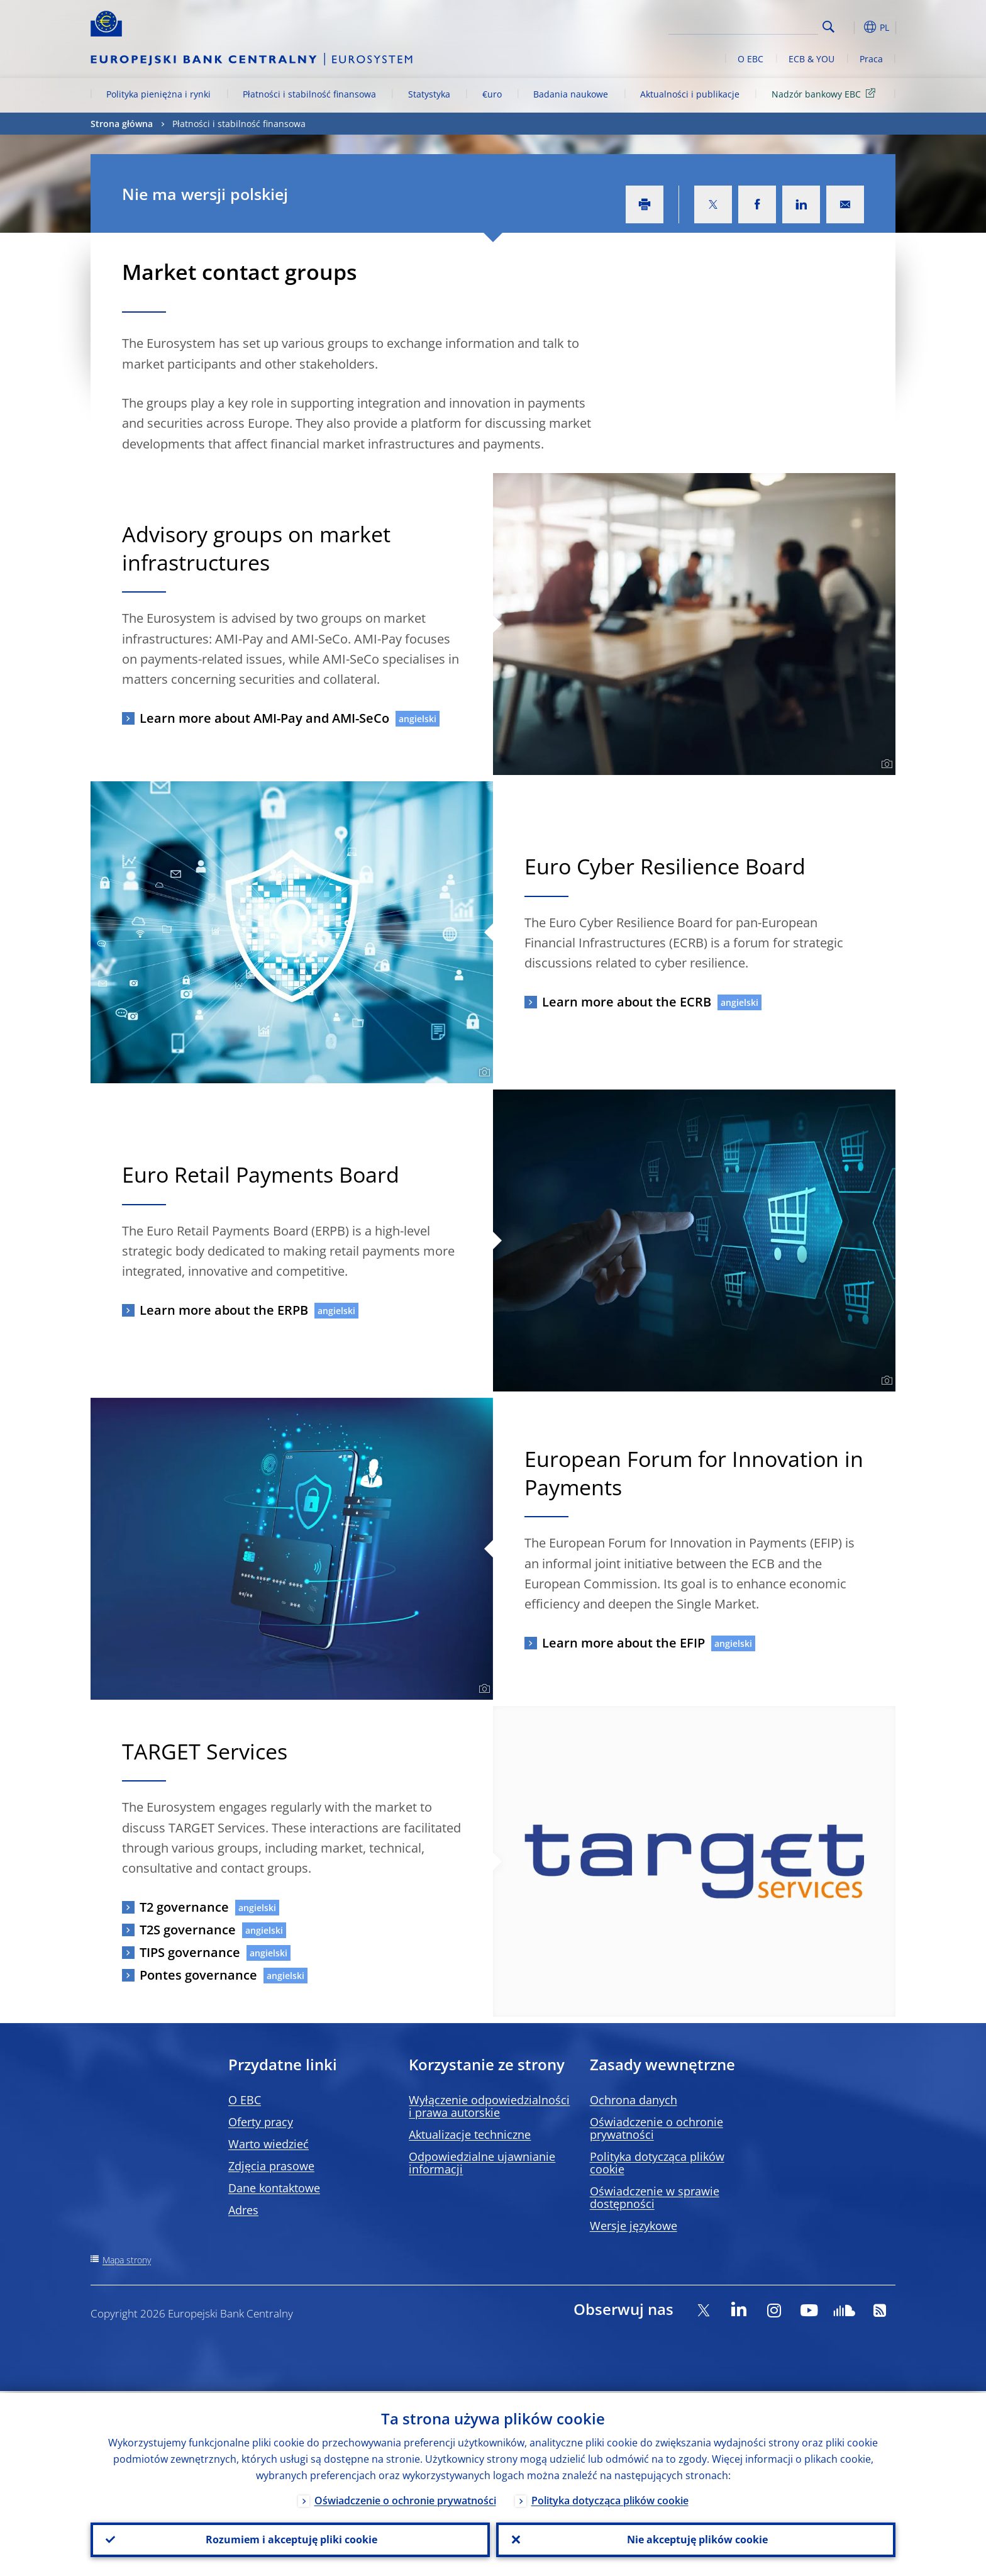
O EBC (750, 59)
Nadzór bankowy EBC (826, 93)
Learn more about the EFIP (623, 1642)
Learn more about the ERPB (224, 1310)
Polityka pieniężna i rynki (158, 94)
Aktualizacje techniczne (470, 2134)
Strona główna (122, 124)
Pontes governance (198, 1974)
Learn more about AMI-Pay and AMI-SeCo (264, 718)
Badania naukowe (570, 94)
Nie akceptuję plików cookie (696, 2539)
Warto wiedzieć (268, 2143)
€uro (492, 94)
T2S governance (188, 1929)
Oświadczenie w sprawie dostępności (654, 2197)
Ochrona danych (633, 2099)
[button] (851, 27)
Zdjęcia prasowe (271, 2165)
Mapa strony (126, 2260)
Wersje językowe (633, 2225)
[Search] (755, 25)
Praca (871, 59)
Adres (243, 2209)
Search (828, 27)
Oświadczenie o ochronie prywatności (656, 2128)
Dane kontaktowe (274, 2187)
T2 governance (184, 1907)
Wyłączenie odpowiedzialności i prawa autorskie (489, 2106)
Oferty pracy (260, 2121)
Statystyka (429, 94)
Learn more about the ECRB (626, 1001)
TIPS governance (190, 1952)
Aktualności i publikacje (690, 94)
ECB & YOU (811, 59)
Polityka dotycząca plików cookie (657, 2163)
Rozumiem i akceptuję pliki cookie (290, 2539)
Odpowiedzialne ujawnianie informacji (482, 2163)
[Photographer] (885, 764)
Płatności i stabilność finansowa (309, 94)
